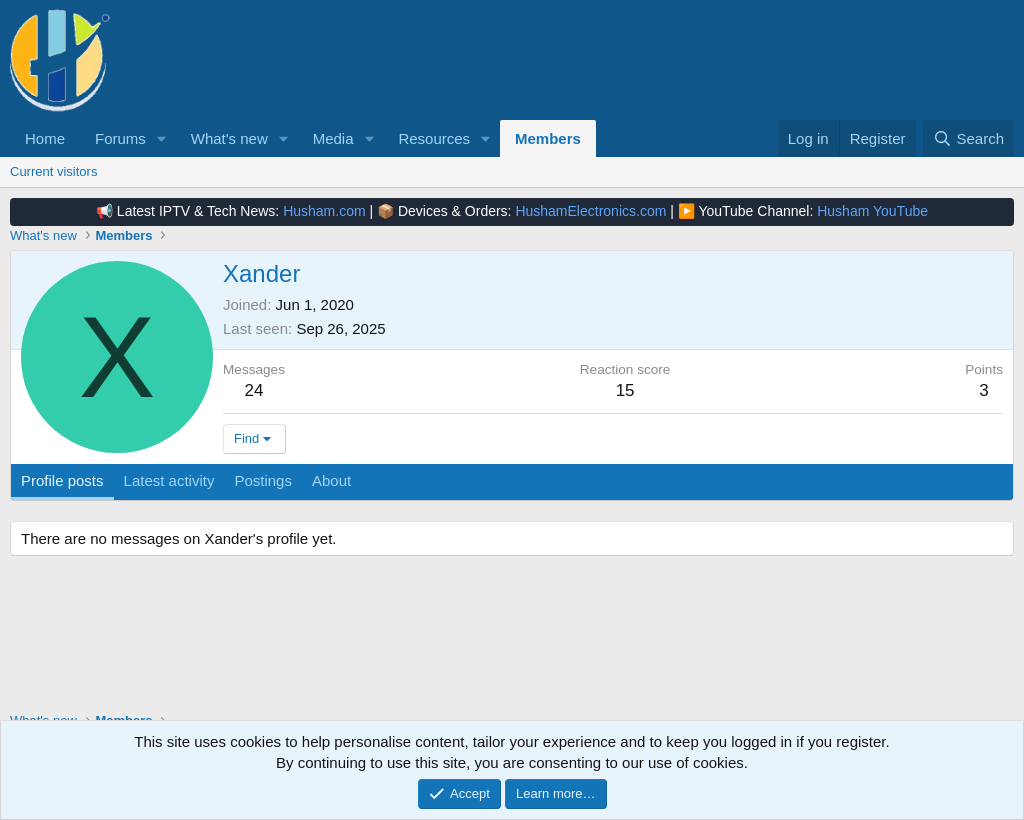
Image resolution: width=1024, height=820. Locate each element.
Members (548, 138)
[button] (162, 138)
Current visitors (53, 171)
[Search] (968, 138)
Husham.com (324, 211)
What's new (229, 138)
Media (333, 138)
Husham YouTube (872, 211)
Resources (434, 138)
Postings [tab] (263, 480)
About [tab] (331, 480)
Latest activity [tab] (169, 480)
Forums (120, 138)
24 (254, 390)
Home (45, 138)
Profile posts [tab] (62, 480)
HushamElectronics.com (590, 211)
